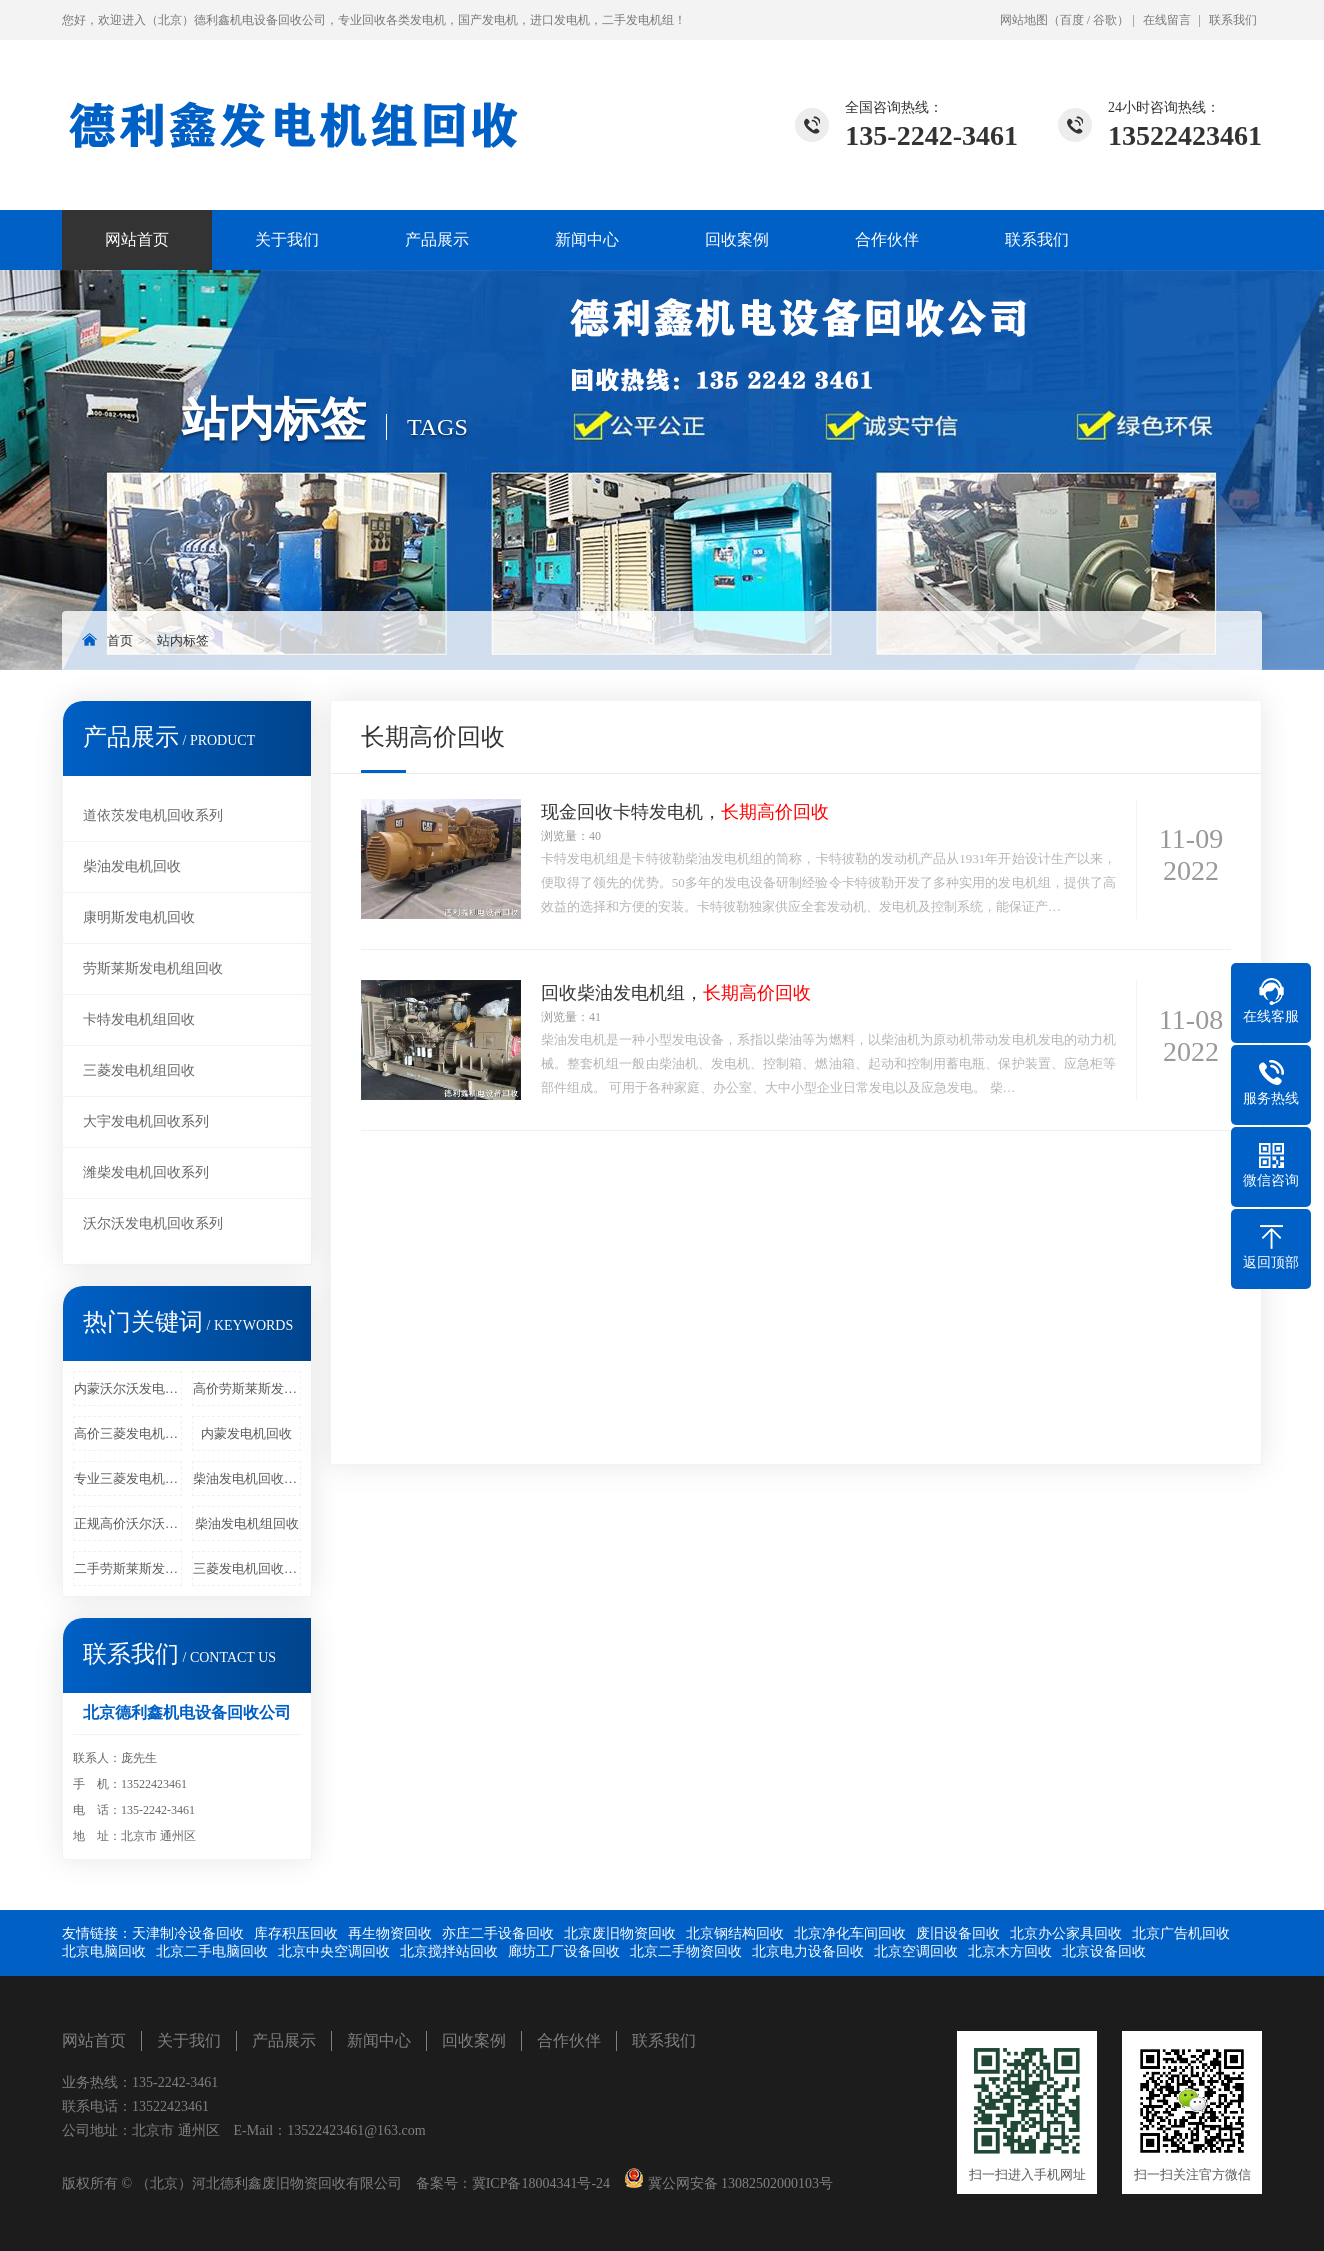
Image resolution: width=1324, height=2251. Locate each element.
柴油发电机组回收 (247, 1523)
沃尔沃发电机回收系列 (153, 1223)
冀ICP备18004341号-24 (541, 2183)
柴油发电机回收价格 (247, 1478)
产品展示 (437, 239)
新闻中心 (587, 239)
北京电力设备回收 (808, 1951)
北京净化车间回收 (850, 1933)
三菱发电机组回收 (139, 1070)
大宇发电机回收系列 (146, 1121)
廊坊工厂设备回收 (564, 1951)
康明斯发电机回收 (139, 917)
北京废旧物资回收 (620, 1933)
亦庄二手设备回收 (498, 1933)
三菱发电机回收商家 (247, 1568)
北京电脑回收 (104, 1951)
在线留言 (1167, 20)
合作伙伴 (887, 239)
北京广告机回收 (1181, 1933)
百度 (1072, 20)
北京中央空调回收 (334, 1951)
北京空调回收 (916, 1951)
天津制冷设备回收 (188, 1933)
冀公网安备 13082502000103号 (738, 2183)
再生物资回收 (390, 1933)
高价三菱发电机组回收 (128, 1433)
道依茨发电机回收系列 (153, 815)
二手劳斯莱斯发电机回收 (128, 1568)
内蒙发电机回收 (246, 1433)
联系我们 (1233, 20)
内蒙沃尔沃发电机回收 (128, 1388)
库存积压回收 (296, 1933)
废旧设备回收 (958, 1933)
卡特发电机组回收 (139, 1019)
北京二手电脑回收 (212, 1951)
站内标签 (183, 640)
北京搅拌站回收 (449, 1951)
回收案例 (737, 239)
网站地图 (1024, 20)
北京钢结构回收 (735, 1933)
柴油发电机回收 (132, 866)
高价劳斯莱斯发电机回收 (247, 1388)
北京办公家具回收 (1066, 1933)
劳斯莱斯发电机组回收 (153, 968)
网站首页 (137, 239)
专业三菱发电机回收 (128, 1478)
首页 (120, 640)
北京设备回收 (1104, 1951)
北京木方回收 (1010, 1951)
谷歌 (1105, 20)
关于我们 (287, 239)
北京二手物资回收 (686, 1951)
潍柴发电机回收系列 (146, 1172)
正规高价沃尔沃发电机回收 (128, 1523)
